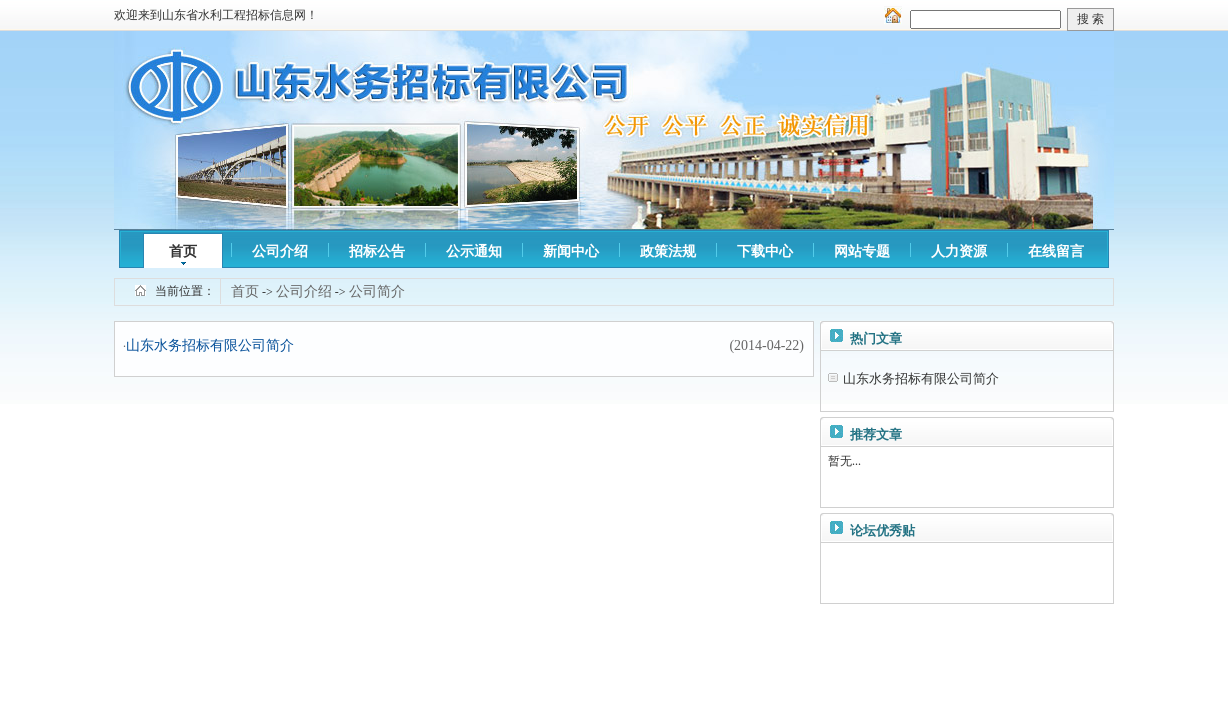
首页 (183, 251)
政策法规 (668, 251)
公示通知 (474, 251)
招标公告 (377, 251)
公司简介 (377, 291)
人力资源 (959, 251)
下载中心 (765, 251)
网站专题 (862, 251)
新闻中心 (571, 251)
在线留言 (1056, 251)
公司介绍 (280, 251)
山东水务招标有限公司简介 (210, 345)
